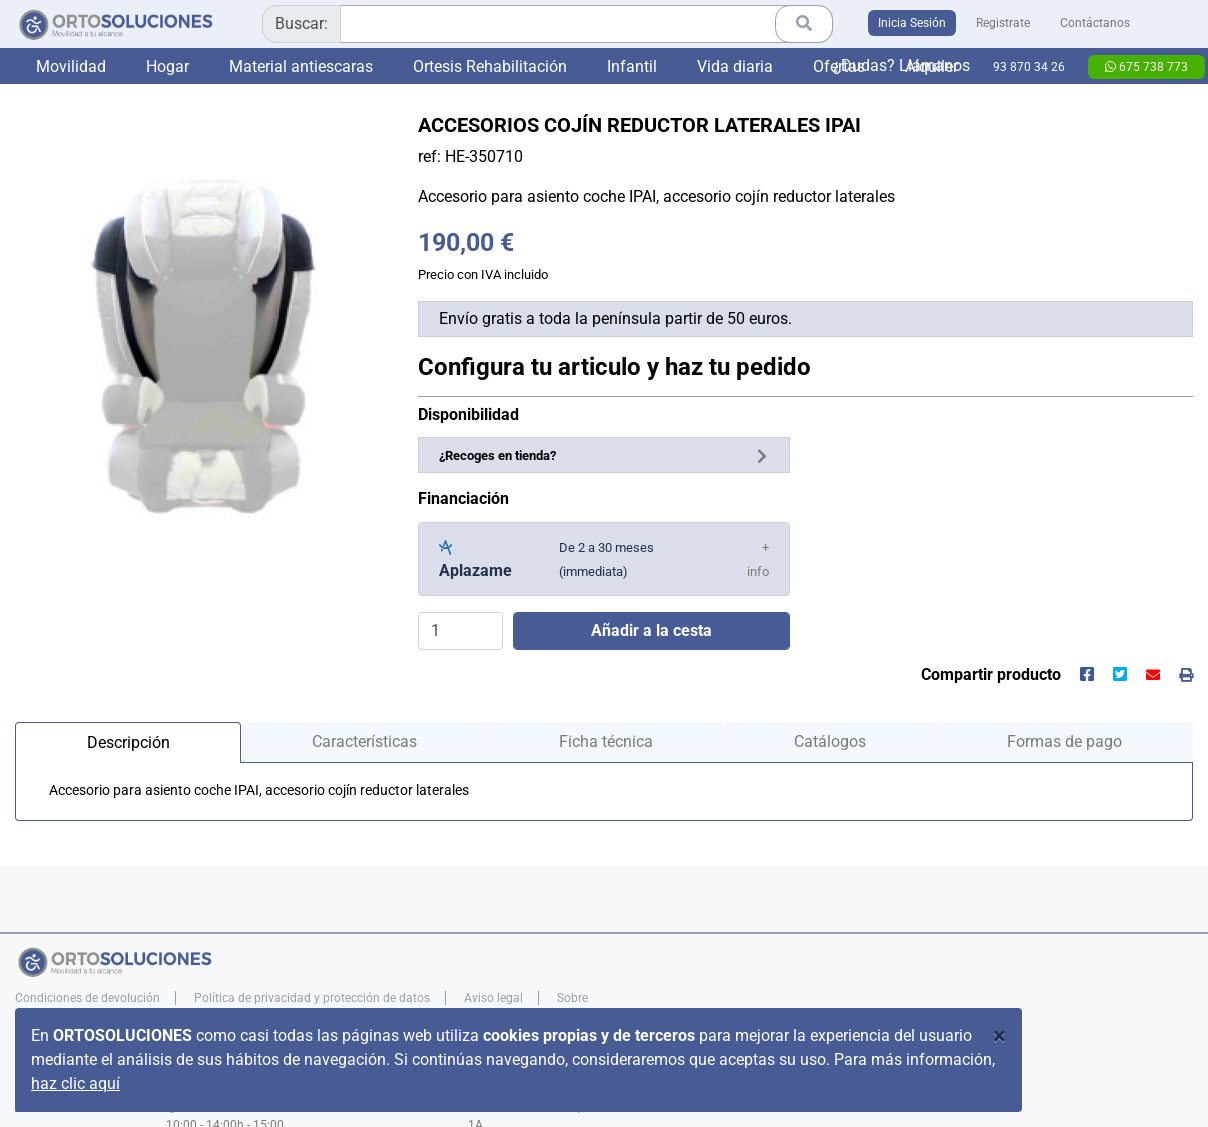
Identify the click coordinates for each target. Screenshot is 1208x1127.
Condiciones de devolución (87, 998)
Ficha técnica (606, 741)
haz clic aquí (75, 1083)
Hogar (167, 66)
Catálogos (830, 741)
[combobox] (547, 24)
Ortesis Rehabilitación (490, 66)
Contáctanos (1095, 23)
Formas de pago (1064, 741)
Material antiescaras (301, 66)
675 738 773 (1146, 67)
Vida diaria (735, 66)
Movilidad (71, 66)
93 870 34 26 (1029, 67)
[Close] (999, 1036)
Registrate (1003, 23)
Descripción (128, 742)
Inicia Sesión (912, 23)
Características (364, 741)
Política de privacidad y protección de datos (312, 998)
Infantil (632, 66)
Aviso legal (493, 998)
